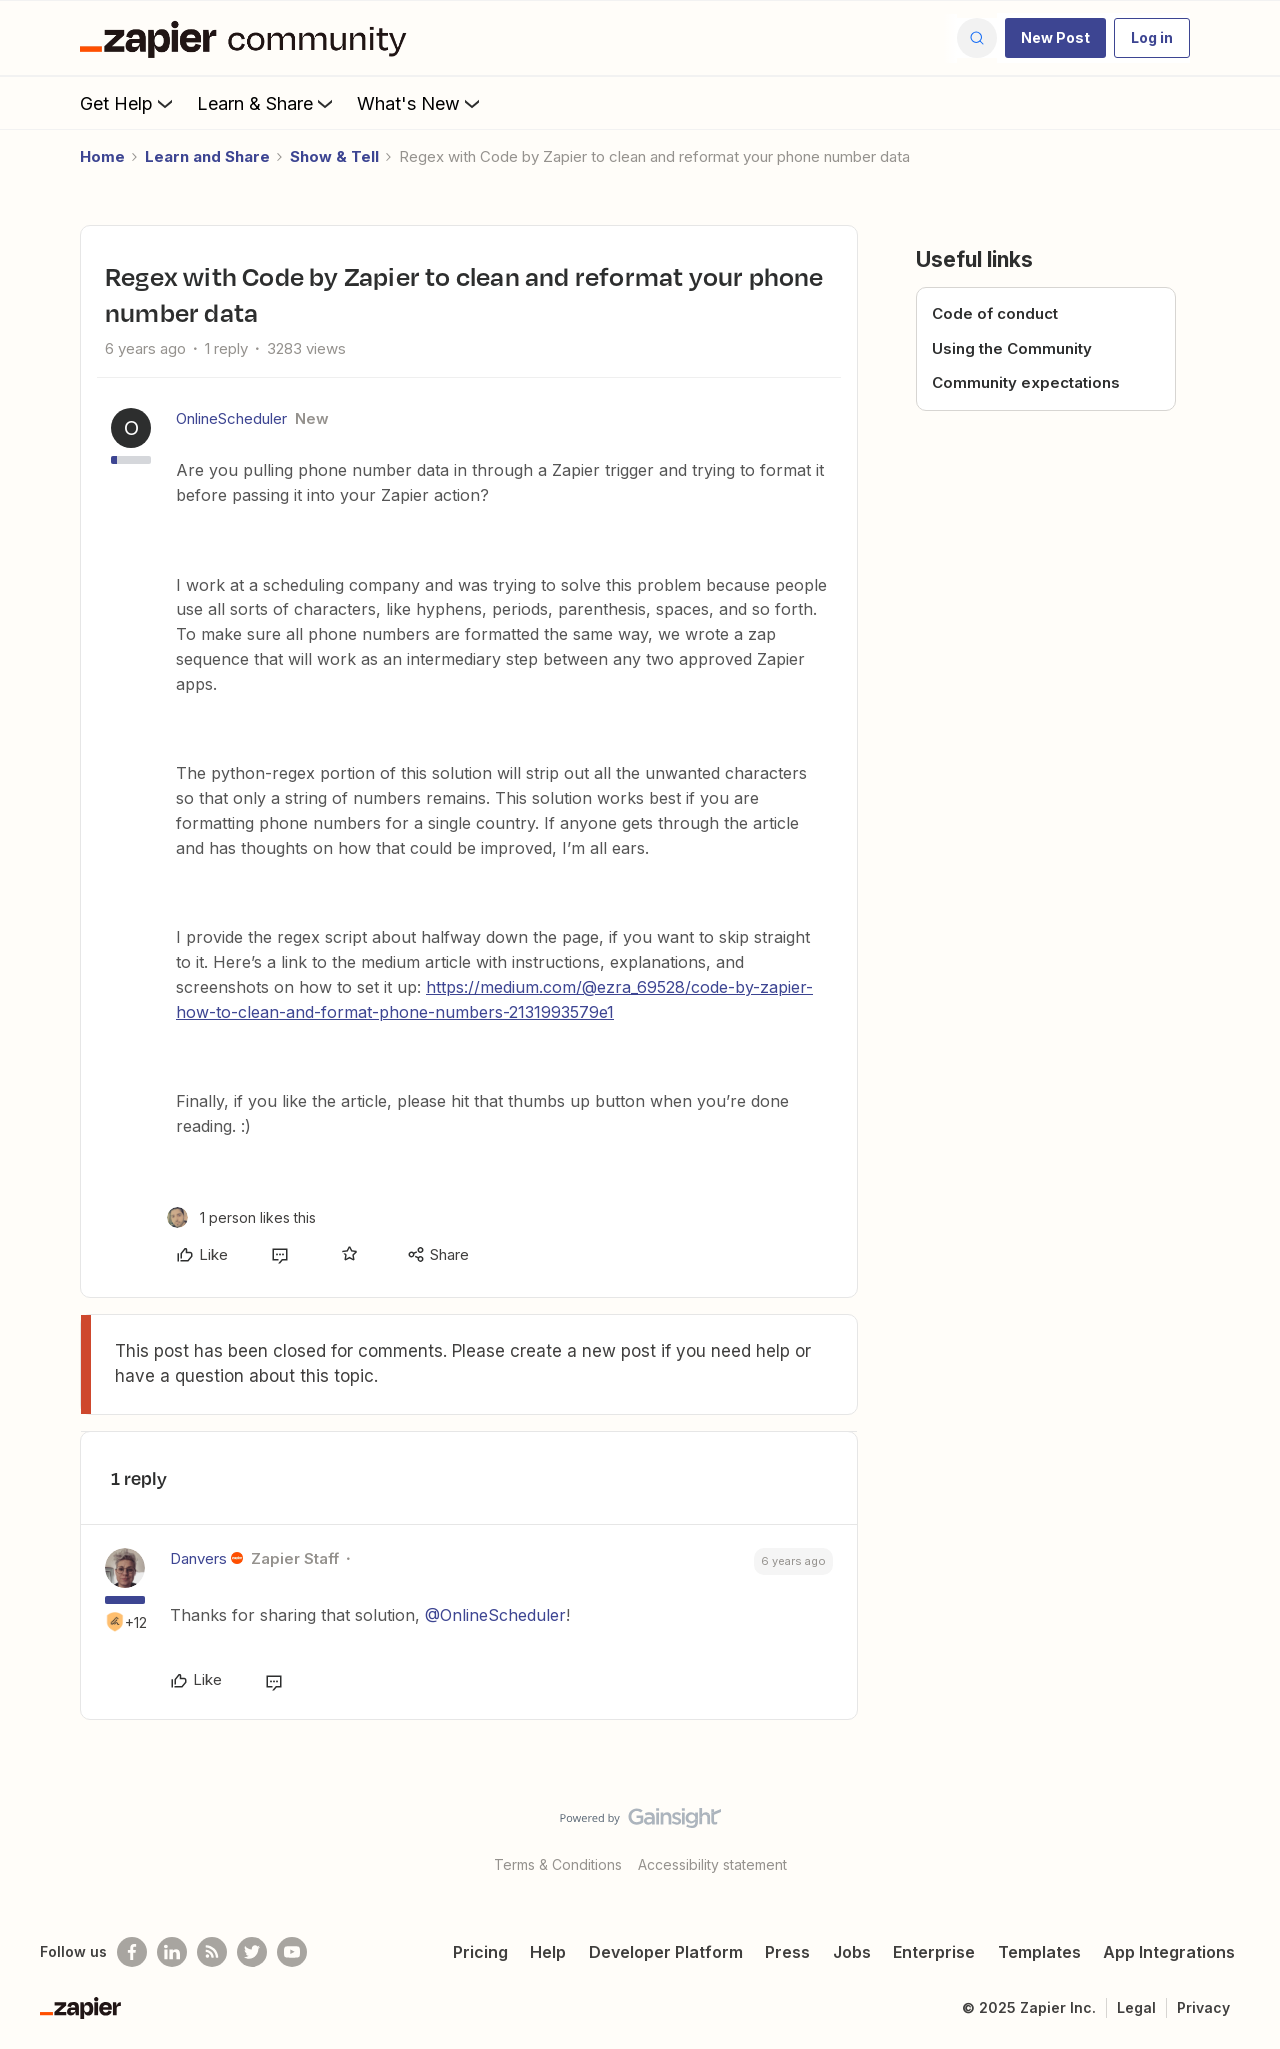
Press (787, 1952)
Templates (1039, 1952)
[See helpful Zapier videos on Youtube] (292, 1952)
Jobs (852, 1952)
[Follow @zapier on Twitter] (252, 1952)
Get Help (128, 103)
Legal (1136, 2007)
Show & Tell (334, 156)
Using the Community (1012, 348)
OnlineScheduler (231, 418)
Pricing (480, 1952)
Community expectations (1026, 382)
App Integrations (1169, 1952)
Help (548, 1952)
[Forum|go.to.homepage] (248, 38)
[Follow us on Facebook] (132, 1952)
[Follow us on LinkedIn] (172, 1952)
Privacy (1203, 2007)
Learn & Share (267, 103)
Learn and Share (207, 156)
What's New (420, 103)
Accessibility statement (712, 1864)
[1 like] (241, 1217)
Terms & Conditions (558, 1864)
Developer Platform (666, 1952)
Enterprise (934, 1952)
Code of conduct (995, 313)
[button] (1055, 38)
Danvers (198, 1558)
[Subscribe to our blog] (212, 1952)
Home (102, 156)
